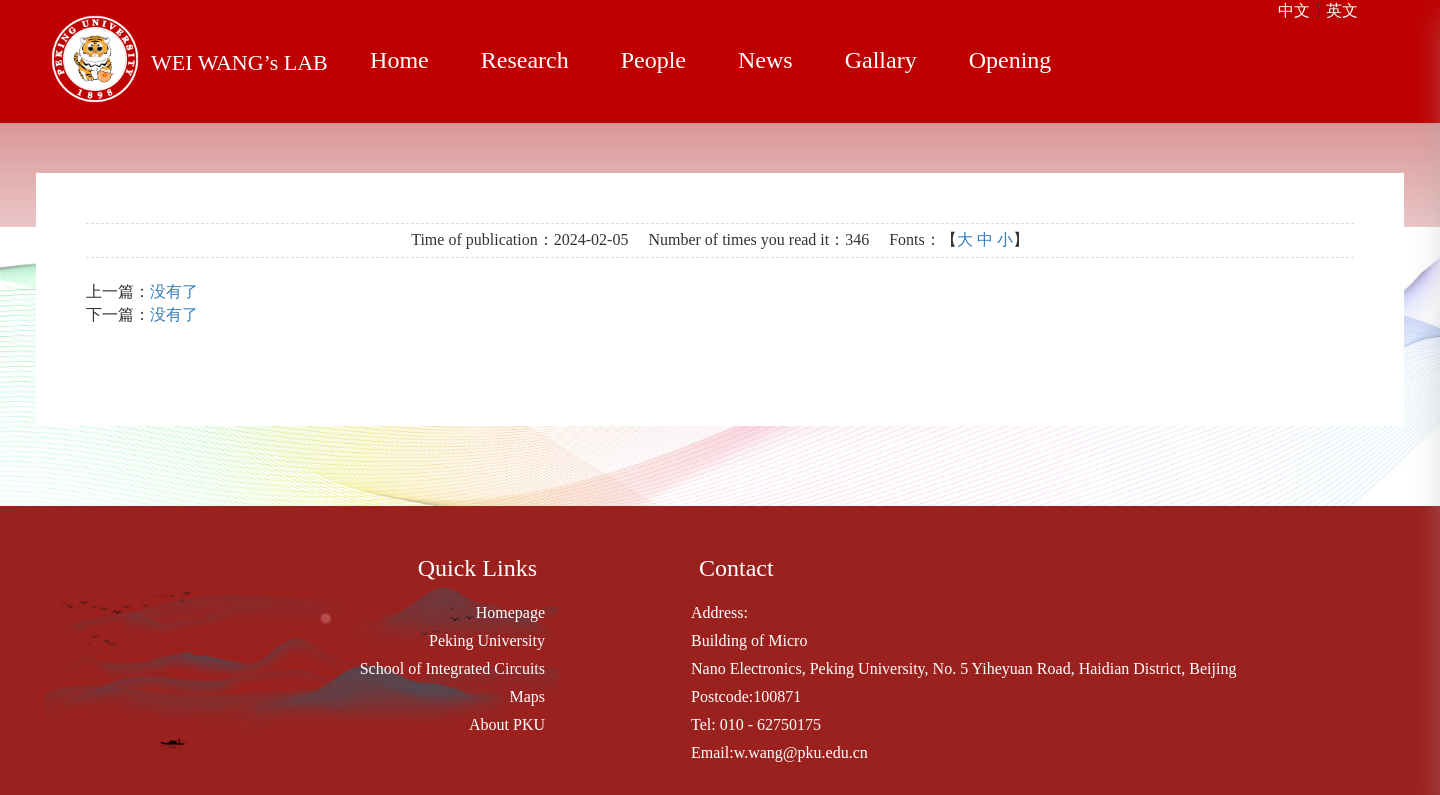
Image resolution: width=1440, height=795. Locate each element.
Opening (1010, 60)
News (765, 60)
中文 (1294, 10)
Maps (527, 696)
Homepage (510, 612)
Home (399, 60)
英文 (1342, 10)
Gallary (881, 60)
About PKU (507, 724)
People (653, 60)
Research (525, 60)
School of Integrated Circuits (452, 668)
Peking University (487, 640)
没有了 (174, 291)
